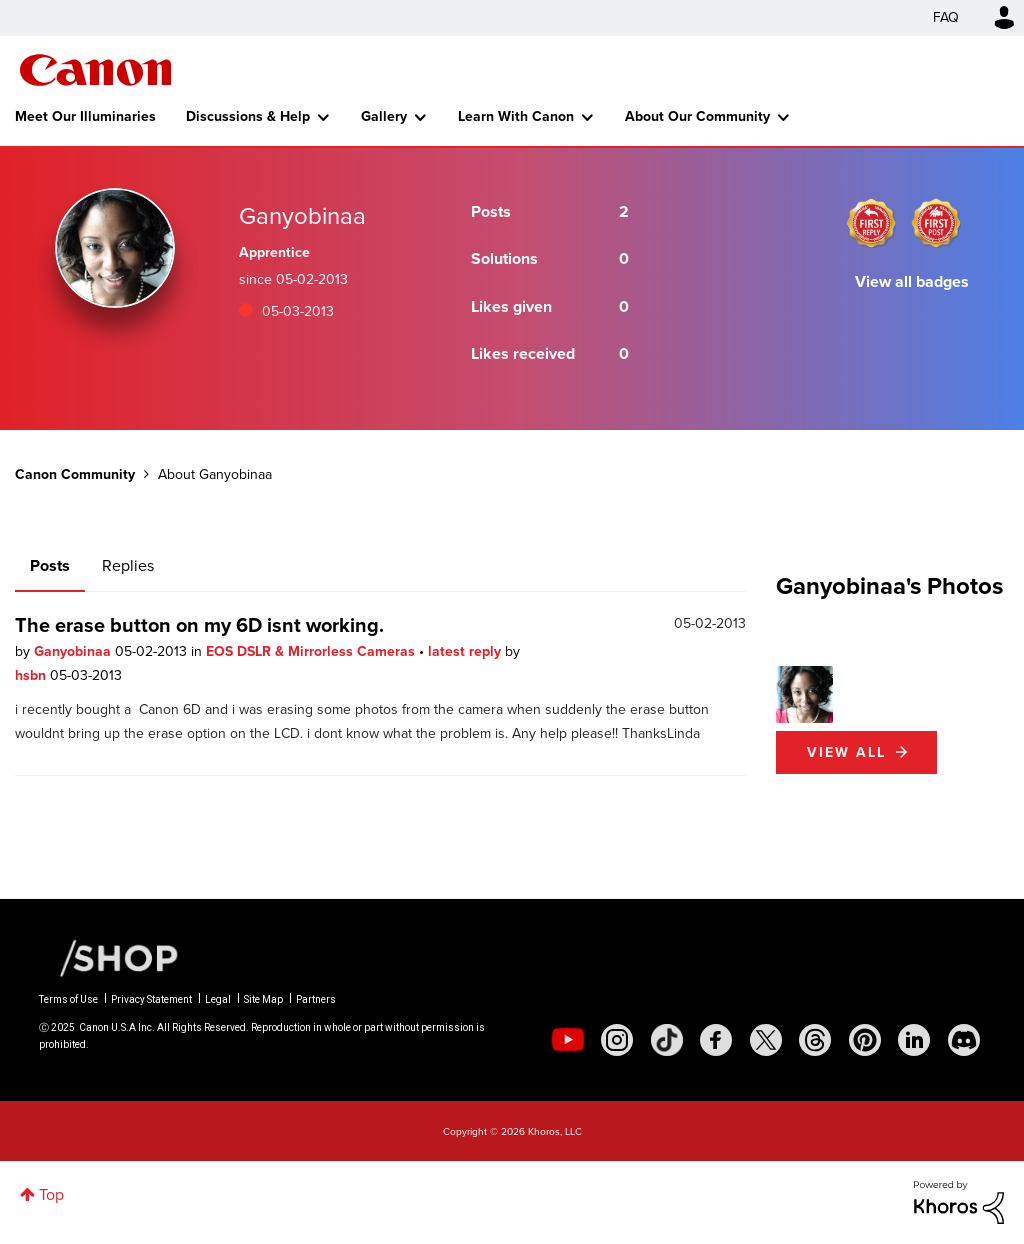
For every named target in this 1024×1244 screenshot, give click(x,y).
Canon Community (95, 70)
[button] (804, 694)
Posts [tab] (50, 565)
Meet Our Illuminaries (85, 116)
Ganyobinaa (74, 651)
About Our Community (697, 116)
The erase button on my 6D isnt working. (199, 625)
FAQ (946, 17)
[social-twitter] (766, 1040)
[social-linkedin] (914, 1040)
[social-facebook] (716, 1040)
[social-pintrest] (865, 1040)
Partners (316, 999)
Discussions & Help (248, 116)
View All (846, 752)
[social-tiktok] (667, 1040)
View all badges (912, 281)
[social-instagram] (617, 1040)
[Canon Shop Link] (109, 957)
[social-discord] (964, 1040)
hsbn (32, 675)
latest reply (466, 651)
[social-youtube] (568, 1040)
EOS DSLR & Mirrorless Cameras (312, 651)
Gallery (384, 116)
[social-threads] (815, 1040)
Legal (218, 999)
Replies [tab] (128, 565)
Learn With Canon (516, 116)
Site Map (263, 999)
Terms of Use (68, 999)
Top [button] (51, 1194)
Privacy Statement (151, 999)
